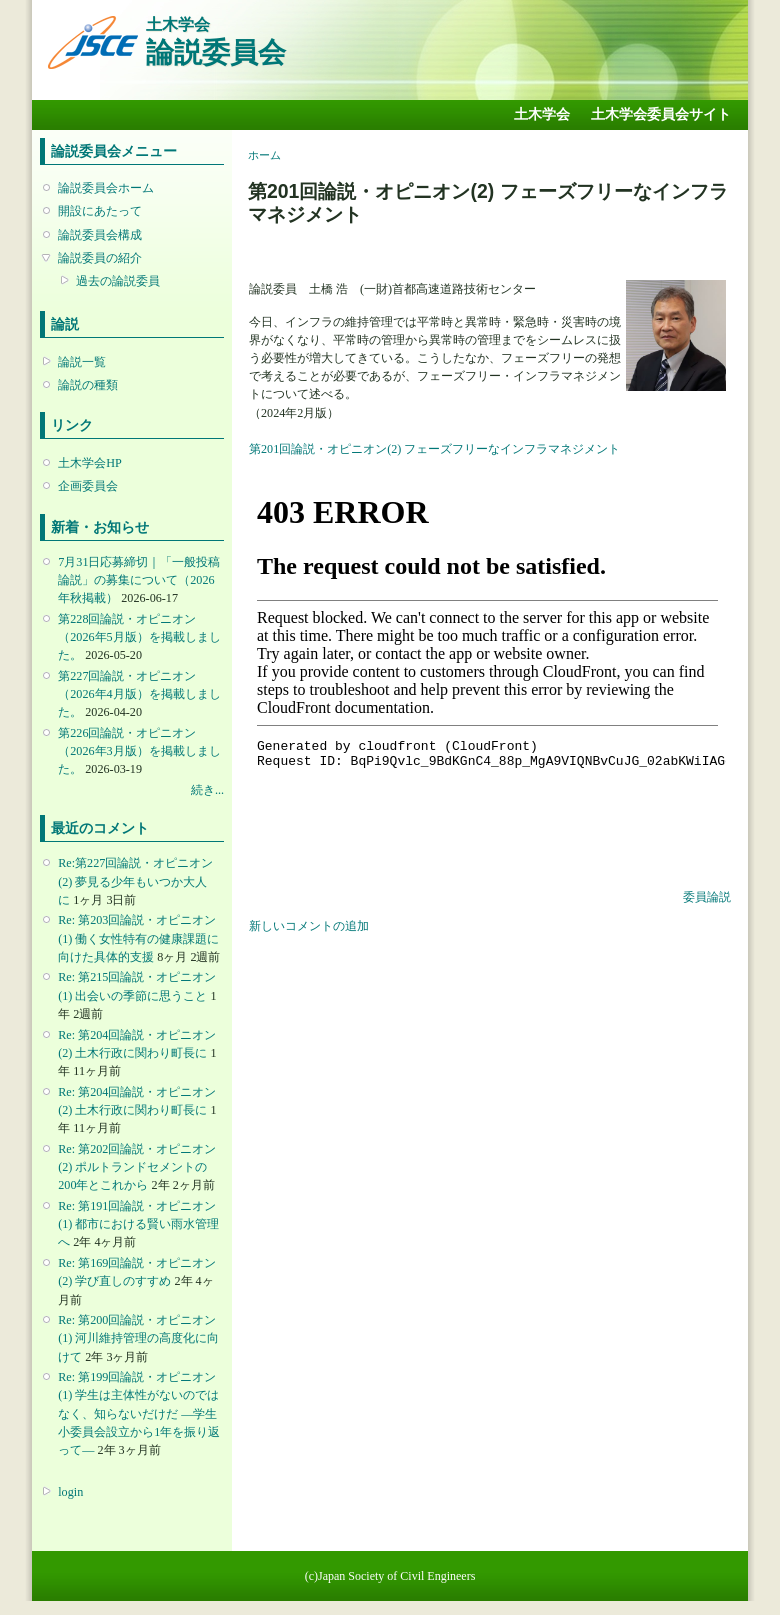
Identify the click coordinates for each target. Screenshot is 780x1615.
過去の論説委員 (118, 281)
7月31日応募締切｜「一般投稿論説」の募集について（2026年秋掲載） (139, 580)
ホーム (264, 155)
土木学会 (542, 114)
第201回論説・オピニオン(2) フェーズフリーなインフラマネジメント (434, 449)
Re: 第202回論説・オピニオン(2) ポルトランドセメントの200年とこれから (137, 1167)
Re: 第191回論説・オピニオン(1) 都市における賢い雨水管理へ (138, 1224)
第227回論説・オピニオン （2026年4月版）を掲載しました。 (139, 694)
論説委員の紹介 (100, 258)
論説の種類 (88, 385)
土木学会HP (90, 463)
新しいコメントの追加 (309, 926)
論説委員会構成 (100, 235)
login (70, 1492)
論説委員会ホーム (106, 188)
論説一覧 (82, 362)
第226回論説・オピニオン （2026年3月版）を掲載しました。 (139, 751)
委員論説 (707, 897)
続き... (207, 790)
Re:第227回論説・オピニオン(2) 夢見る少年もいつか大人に (135, 881)
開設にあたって (100, 211)
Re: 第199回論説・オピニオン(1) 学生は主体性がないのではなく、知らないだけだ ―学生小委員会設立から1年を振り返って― (139, 1413)
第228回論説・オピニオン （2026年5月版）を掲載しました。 (139, 637)
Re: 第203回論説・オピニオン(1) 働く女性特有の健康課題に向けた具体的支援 (138, 938)
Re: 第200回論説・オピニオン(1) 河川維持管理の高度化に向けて (138, 1338)
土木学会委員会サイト (661, 114)
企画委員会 (88, 486)
